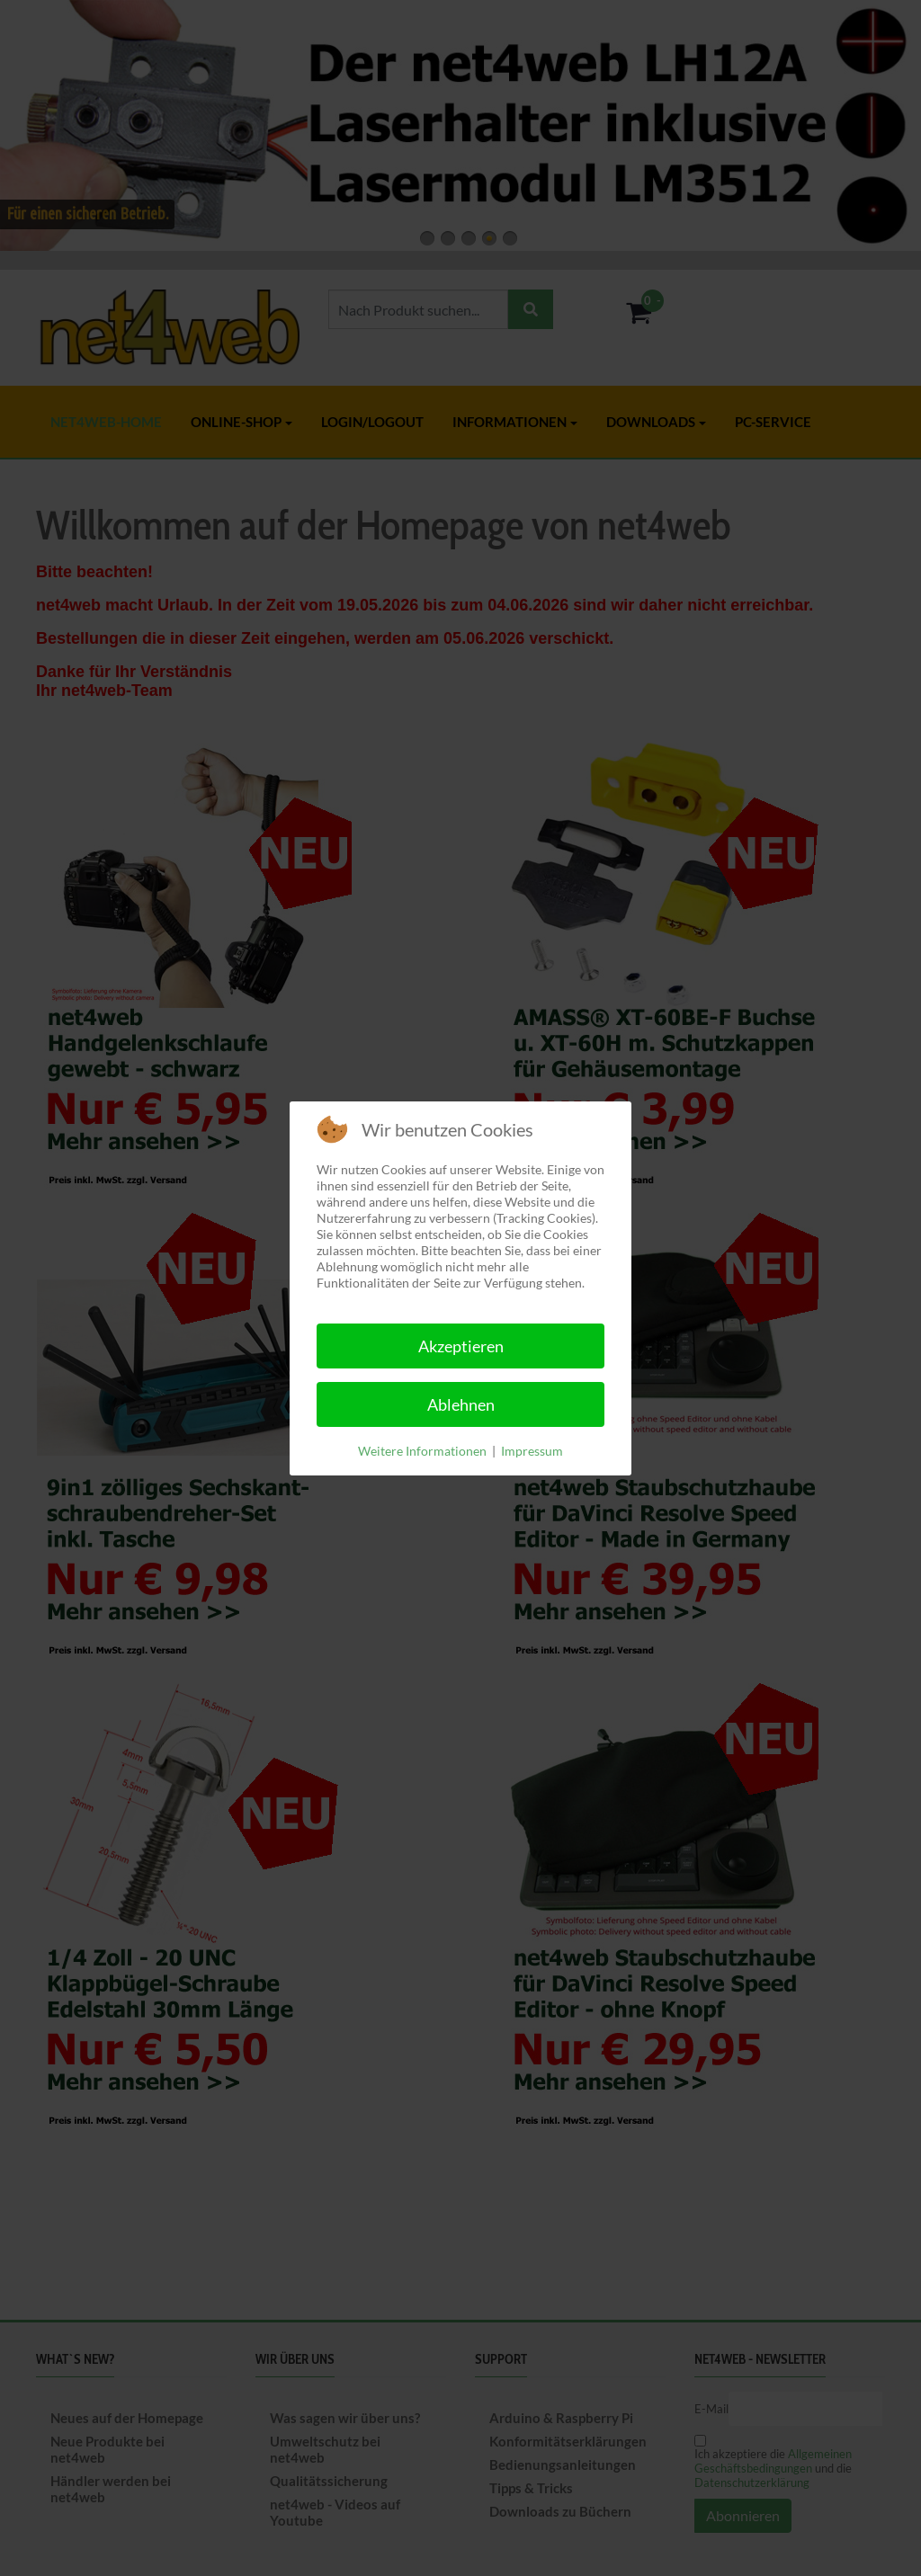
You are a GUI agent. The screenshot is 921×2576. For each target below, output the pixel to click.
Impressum (532, 1450)
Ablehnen (461, 1404)
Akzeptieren (461, 1346)
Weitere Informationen (422, 1450)
